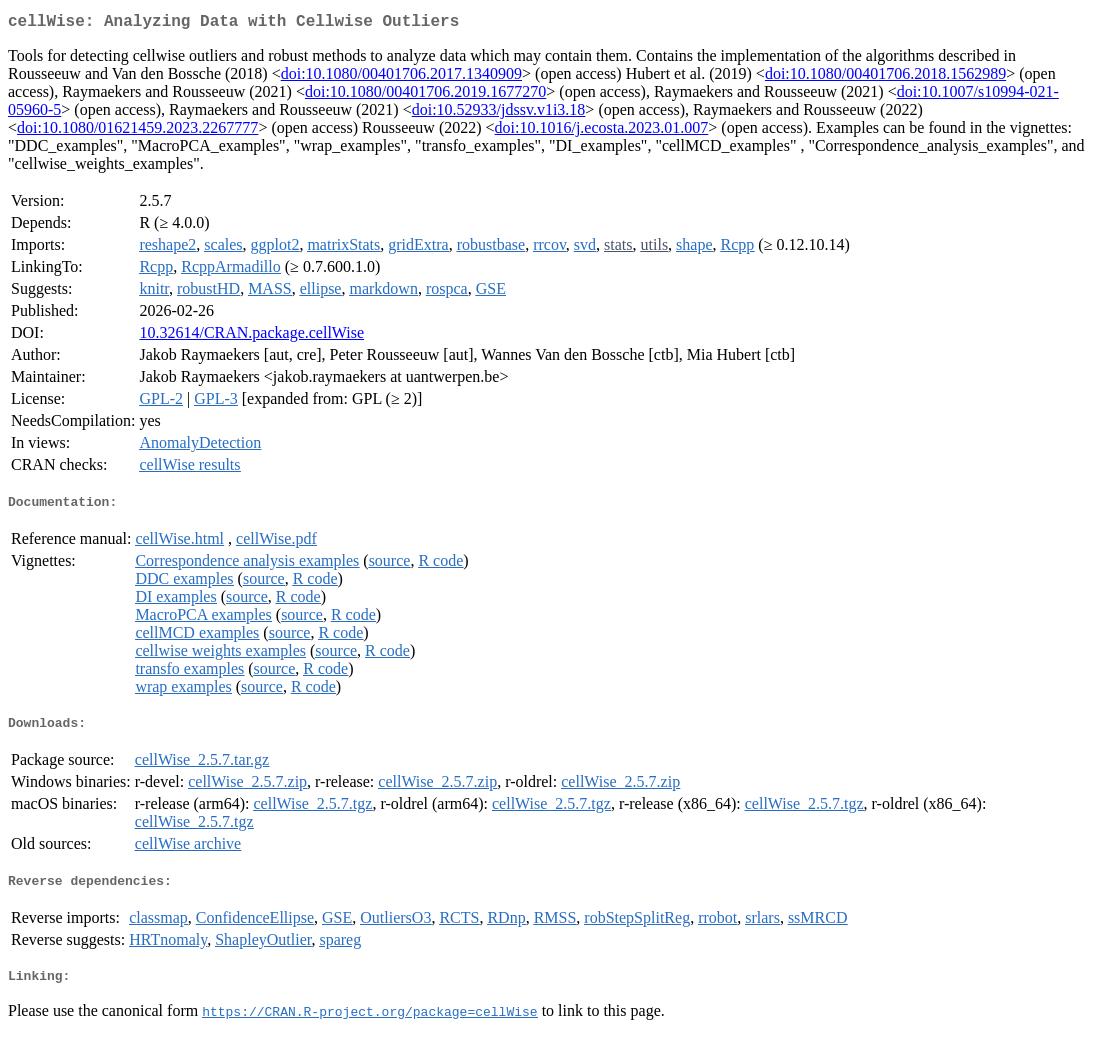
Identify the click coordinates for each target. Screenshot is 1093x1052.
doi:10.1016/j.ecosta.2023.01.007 (602, 131)
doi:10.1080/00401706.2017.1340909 (401, 77)
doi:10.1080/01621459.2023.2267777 (137, 131)
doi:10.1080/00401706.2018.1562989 (885, 77)
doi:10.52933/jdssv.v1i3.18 (499, 113)
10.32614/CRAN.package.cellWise (251, 336)
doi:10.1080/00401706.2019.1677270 (425, 95)
